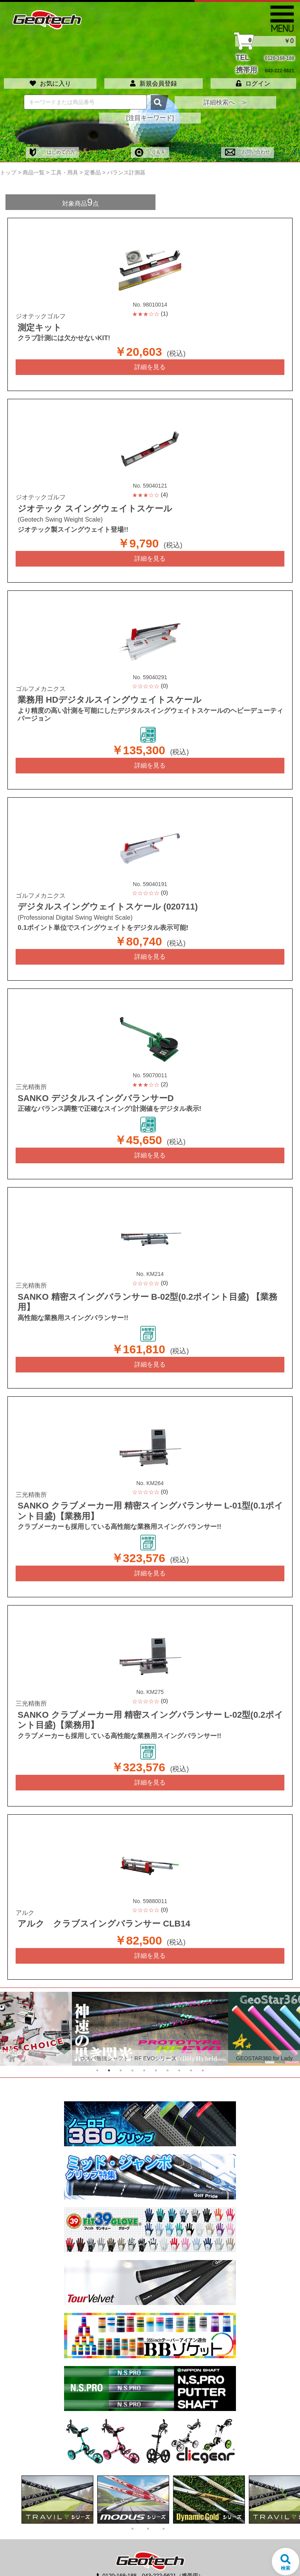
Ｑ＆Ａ (150, 147)
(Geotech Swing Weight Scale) (60, 512)
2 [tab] (109, 2045)
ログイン (253, 78)
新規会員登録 (153, 78)
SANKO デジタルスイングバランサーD (86, 1089)
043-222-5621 (279, 66)
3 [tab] (121, 2045)
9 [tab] (191, 2045)
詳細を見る (150, 361)
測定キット (37, 322)
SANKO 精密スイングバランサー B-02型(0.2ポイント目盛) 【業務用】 (141, 1287)
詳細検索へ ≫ (225, 97)
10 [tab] (203, 2045)
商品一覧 (34, 167)
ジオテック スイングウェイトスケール (85, 502)
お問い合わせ (247, 146)
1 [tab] (97, 2045)
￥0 (265, 41)
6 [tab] (156, 2045)
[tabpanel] (150, 2003)
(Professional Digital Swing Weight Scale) (75, 909)
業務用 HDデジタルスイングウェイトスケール (98, 693)
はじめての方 (52, 147)
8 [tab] (179, 2045)
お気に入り (50, 78)
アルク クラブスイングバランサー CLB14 (94, 1898)
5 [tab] (144, 2045)
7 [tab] (167, 2045)
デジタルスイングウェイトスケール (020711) (97, 898)
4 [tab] (132, 2045)
